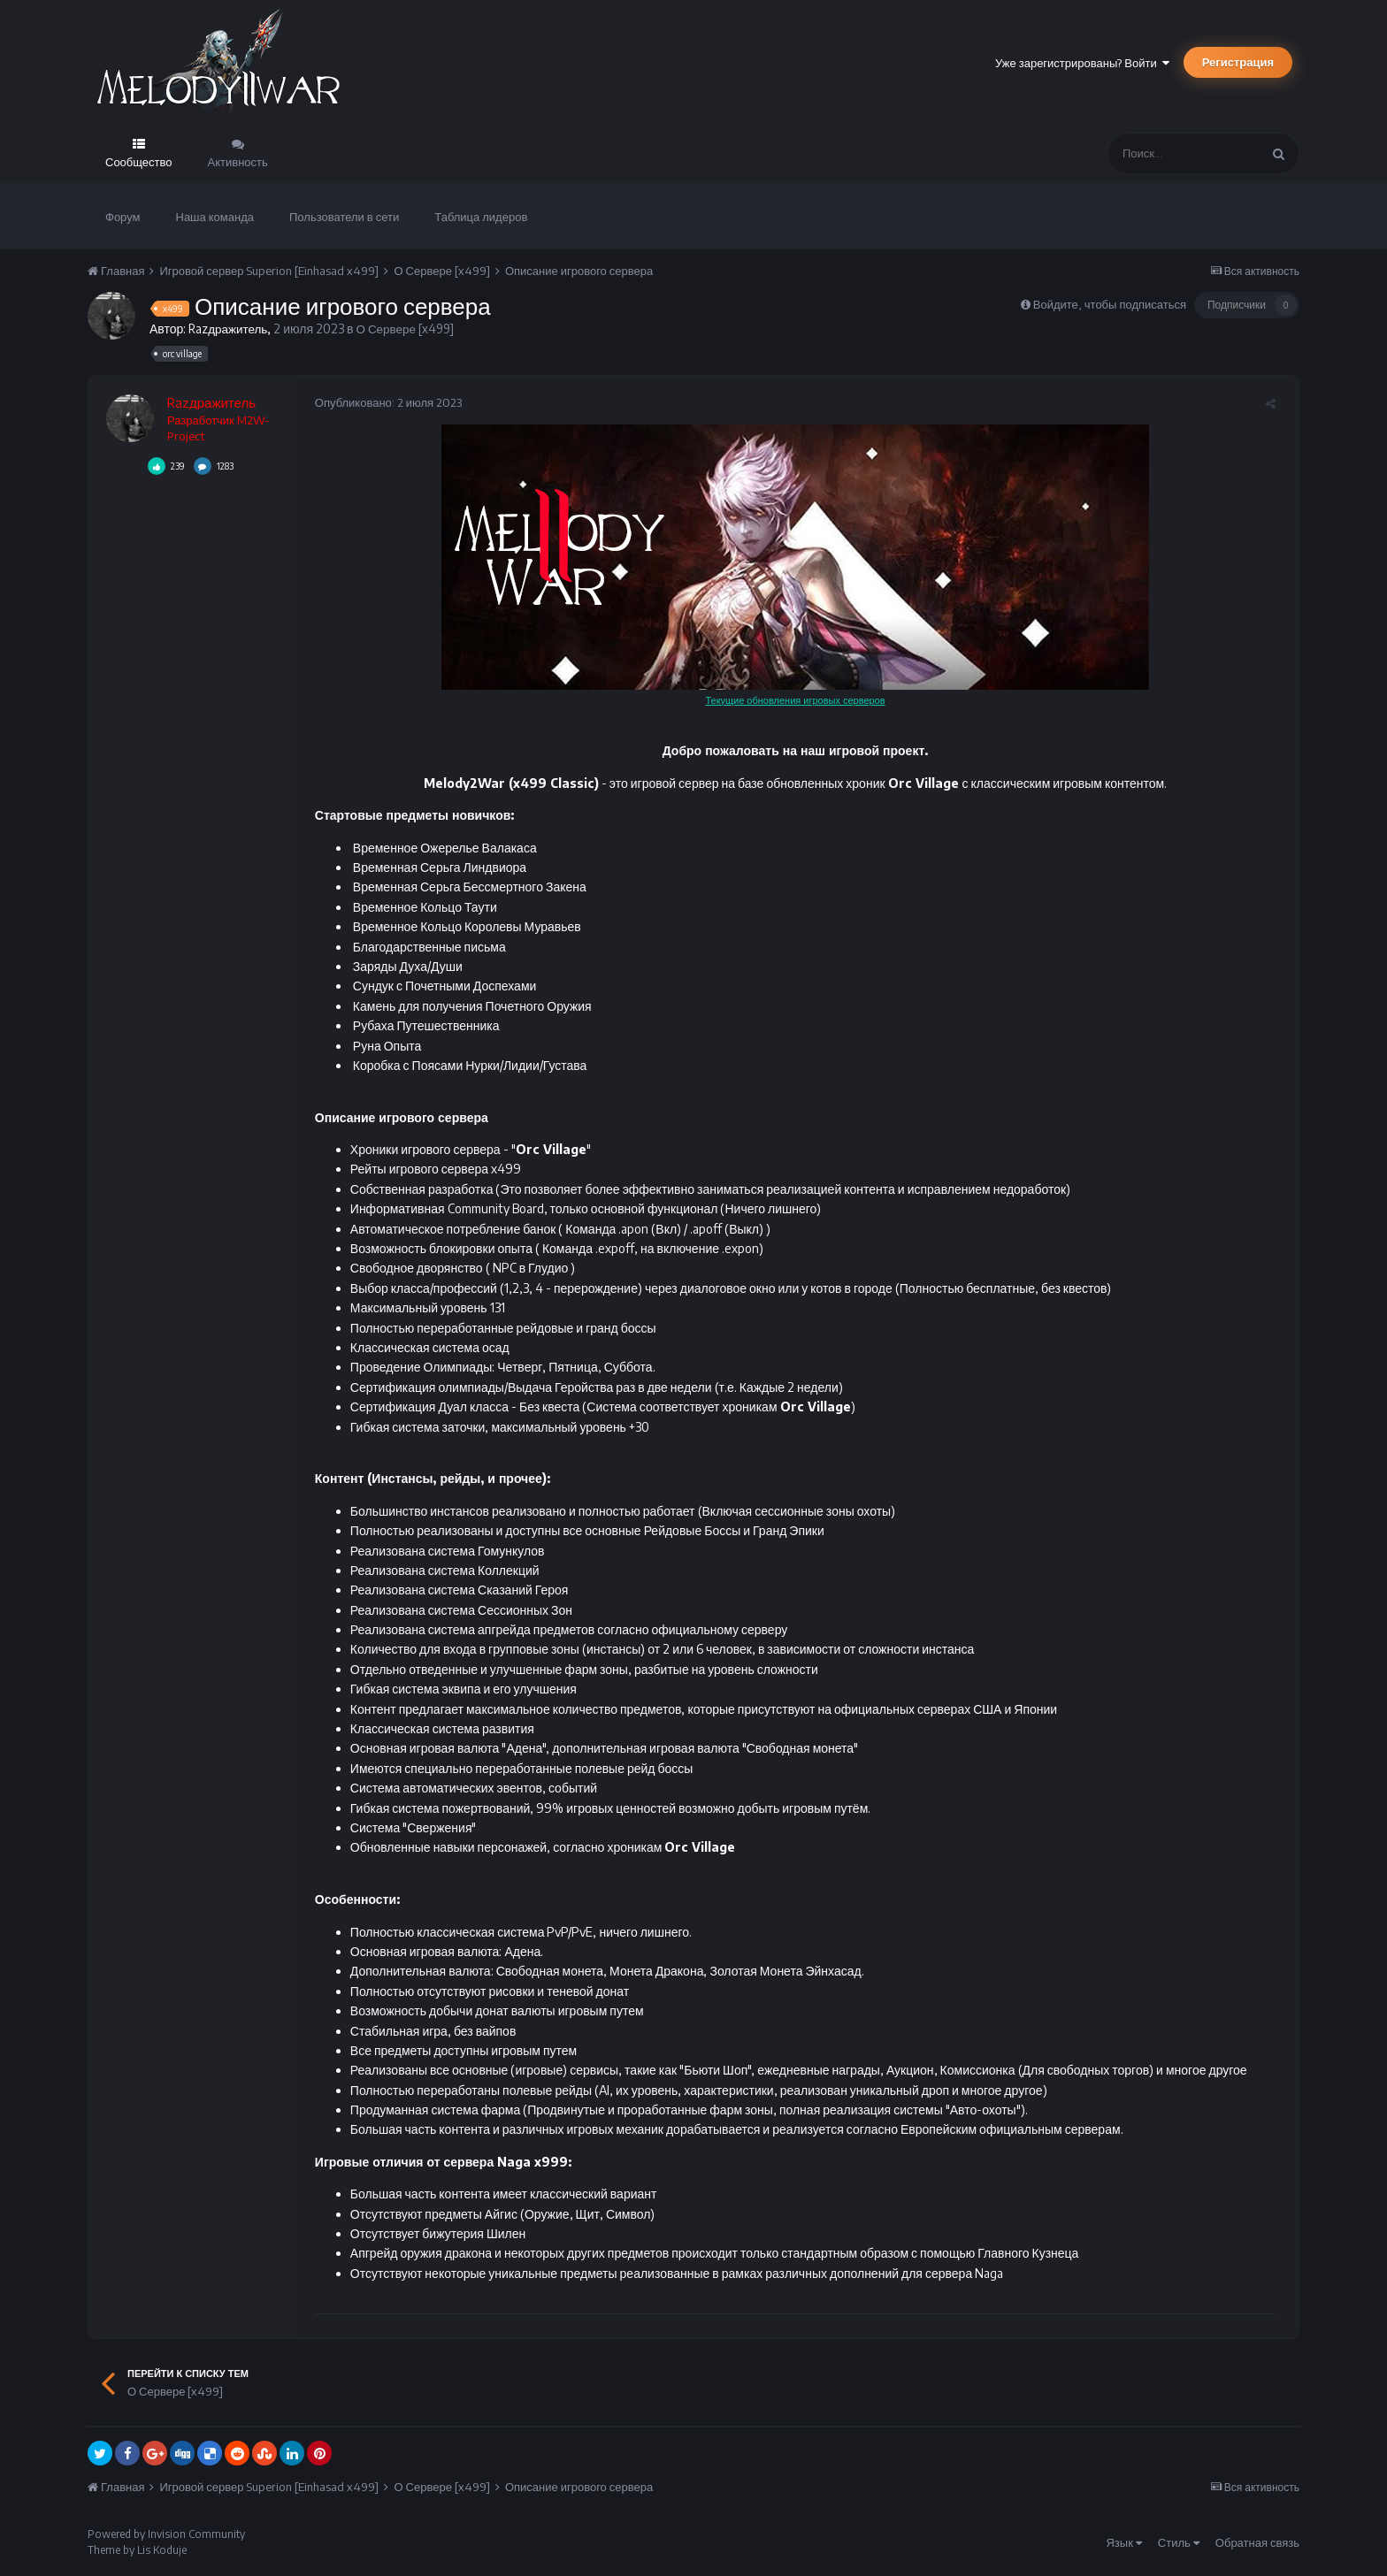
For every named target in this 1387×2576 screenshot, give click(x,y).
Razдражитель (229, 328)
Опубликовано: (383, 402)
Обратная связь (1257, 2542)
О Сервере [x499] (410, 328)
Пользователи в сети (344, 217)
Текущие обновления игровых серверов (795, 700)
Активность (238, 162)
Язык (1123, 2542)
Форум (123, 217)
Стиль (1178, 2542)
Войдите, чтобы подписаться (1109, 304)
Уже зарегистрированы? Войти (1082, 63)
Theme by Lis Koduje (137, 2550)
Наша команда (215, 217)
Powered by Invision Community (166, 2534)
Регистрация (1238, 62)
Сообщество (138, 162)
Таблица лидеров (480, 217)
